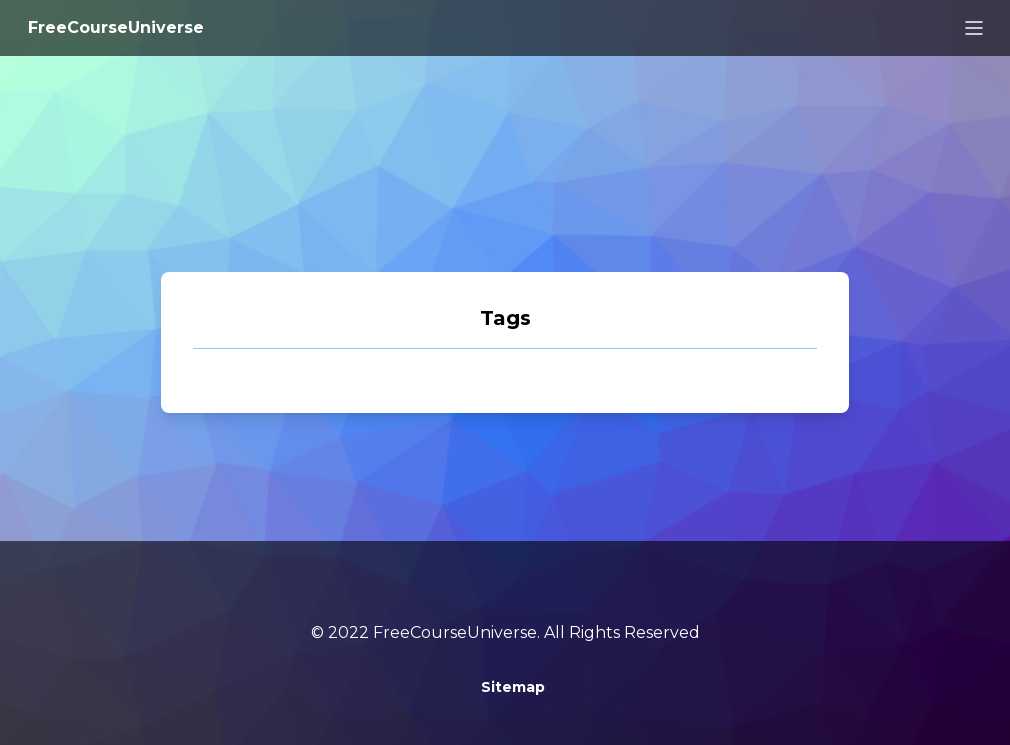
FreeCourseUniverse (116, 27)
